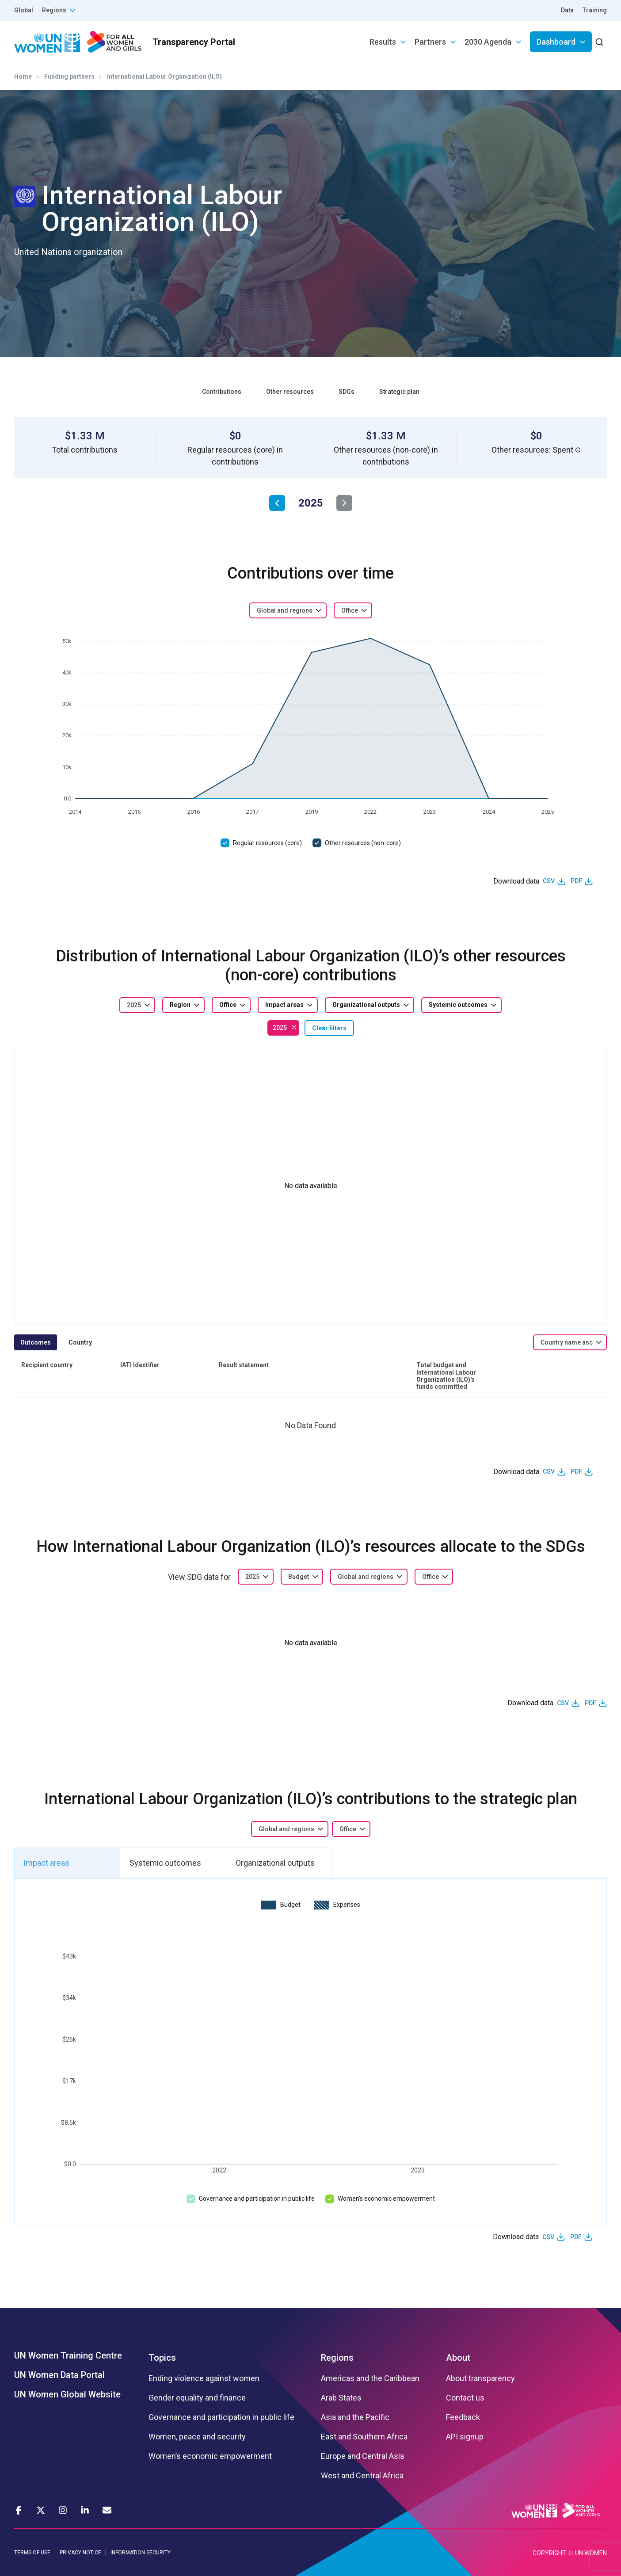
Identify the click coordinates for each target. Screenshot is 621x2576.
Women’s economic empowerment (386, 2198)
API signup (465, 2437)
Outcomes (35, 1342)
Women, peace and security (197, 2437)
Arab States (341, 2398)
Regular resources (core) (267, 842)
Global (23, 10)
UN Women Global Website (67, 2394)
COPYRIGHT (549, 2553)
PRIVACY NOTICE (80, 2552)
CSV (549, 880)
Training (595, 10)
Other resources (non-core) (363, 842)
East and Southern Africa (364, 2437)
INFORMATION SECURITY (140, 2552)
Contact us (465, 2398)
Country (80, 1342)
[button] (578, 450)
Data (567, 10)
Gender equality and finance (197, 2398)
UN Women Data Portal (59, 2375)
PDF (576, 880)
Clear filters (329, 1028)
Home (23, 76)
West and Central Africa (362, 2476)
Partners (430, 41)
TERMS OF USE (32, 2552)
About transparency (480, 2378)
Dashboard (556, 41)
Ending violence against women (204, 2378)
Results (383, 41)
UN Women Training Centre (68, 2355)
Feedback (463, 2417)
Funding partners (69, 76)
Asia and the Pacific (355, 2417)
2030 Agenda (488, 41)
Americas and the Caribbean (370, 2378)
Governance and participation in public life (257, 2198)
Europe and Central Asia (362, 2456)
